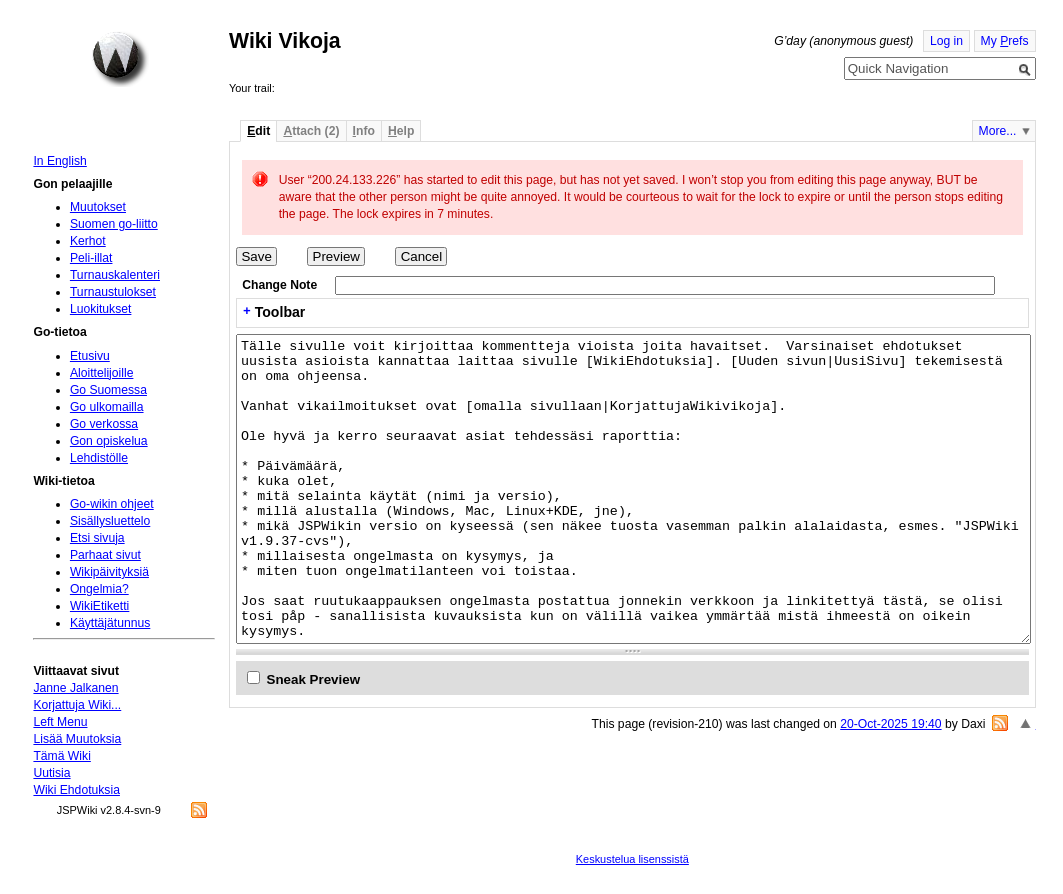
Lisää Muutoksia (77, 739)
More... (998, 131)
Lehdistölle (99, 458)
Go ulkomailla (107, 407)
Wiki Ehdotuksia (76, 790)
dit (258, 131)
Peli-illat (91, 258)
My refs (1005, 41)
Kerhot (88, 241)
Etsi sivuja (97, 538)
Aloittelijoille (102, 373)
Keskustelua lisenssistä (632, 859)
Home (120, 59)
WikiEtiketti (99, 606)
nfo (364, 131)
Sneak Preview (314, 679)
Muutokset (98, 207)
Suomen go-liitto (114, 224)
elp (401, 131)
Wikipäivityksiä (109, 572)
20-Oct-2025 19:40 (890, 724)
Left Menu (60, 722)
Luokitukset (101, 309)
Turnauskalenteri (115, 275)
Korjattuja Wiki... (77, 705)
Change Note (279, 285)
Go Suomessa (108, 390)
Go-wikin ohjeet (112, 504)
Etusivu (90, 356)
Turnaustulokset (113, 292)
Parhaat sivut (105, 555)
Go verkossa (104, 424)
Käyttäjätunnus (110, 623)
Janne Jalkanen (75, 688)
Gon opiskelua (109, 441)
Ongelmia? (99, 589)
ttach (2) (311, 131)
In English (59, 161)
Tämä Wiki (61, 756)
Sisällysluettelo (110, 521)
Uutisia (51, 773)
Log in (946, 41)
